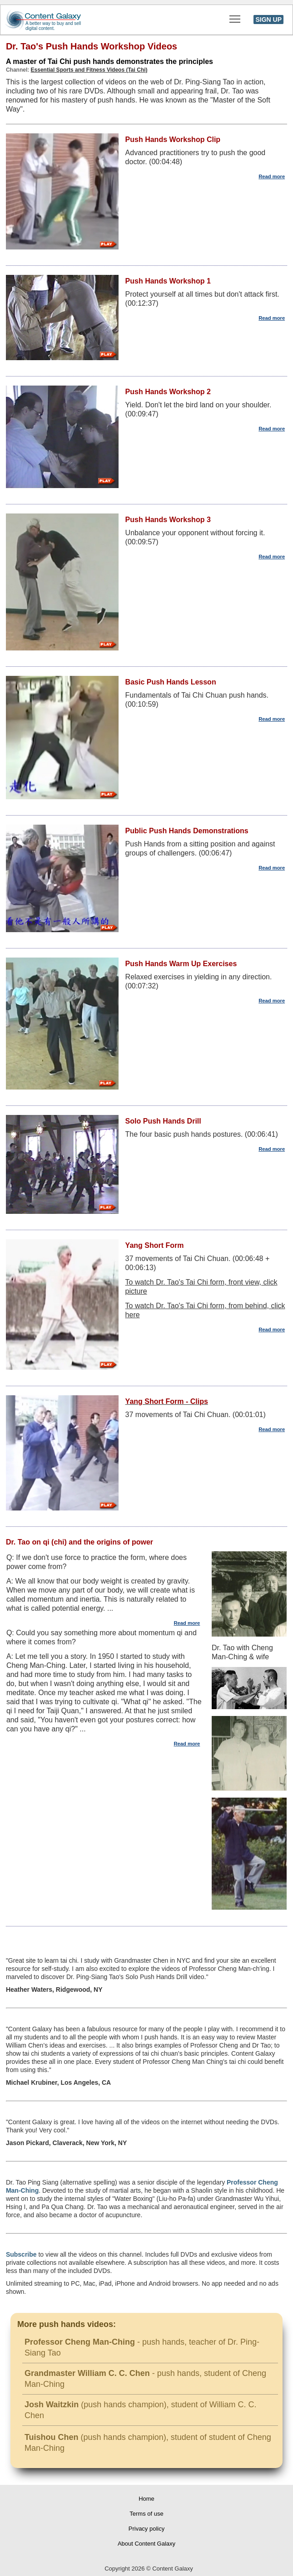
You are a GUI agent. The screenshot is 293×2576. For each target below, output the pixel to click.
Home (146, 2498)
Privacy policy (146, 2528)
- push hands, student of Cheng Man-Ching (145, 2379)
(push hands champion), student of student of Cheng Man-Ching (148, 2443)
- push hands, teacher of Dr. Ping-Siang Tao (142, 2347)
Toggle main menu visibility (235, 16)
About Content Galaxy (146, 2543)
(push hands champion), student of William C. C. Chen (141, 2410)
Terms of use (146, 2513)
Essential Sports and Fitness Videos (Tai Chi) (89, 70)
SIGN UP (268, 19)
